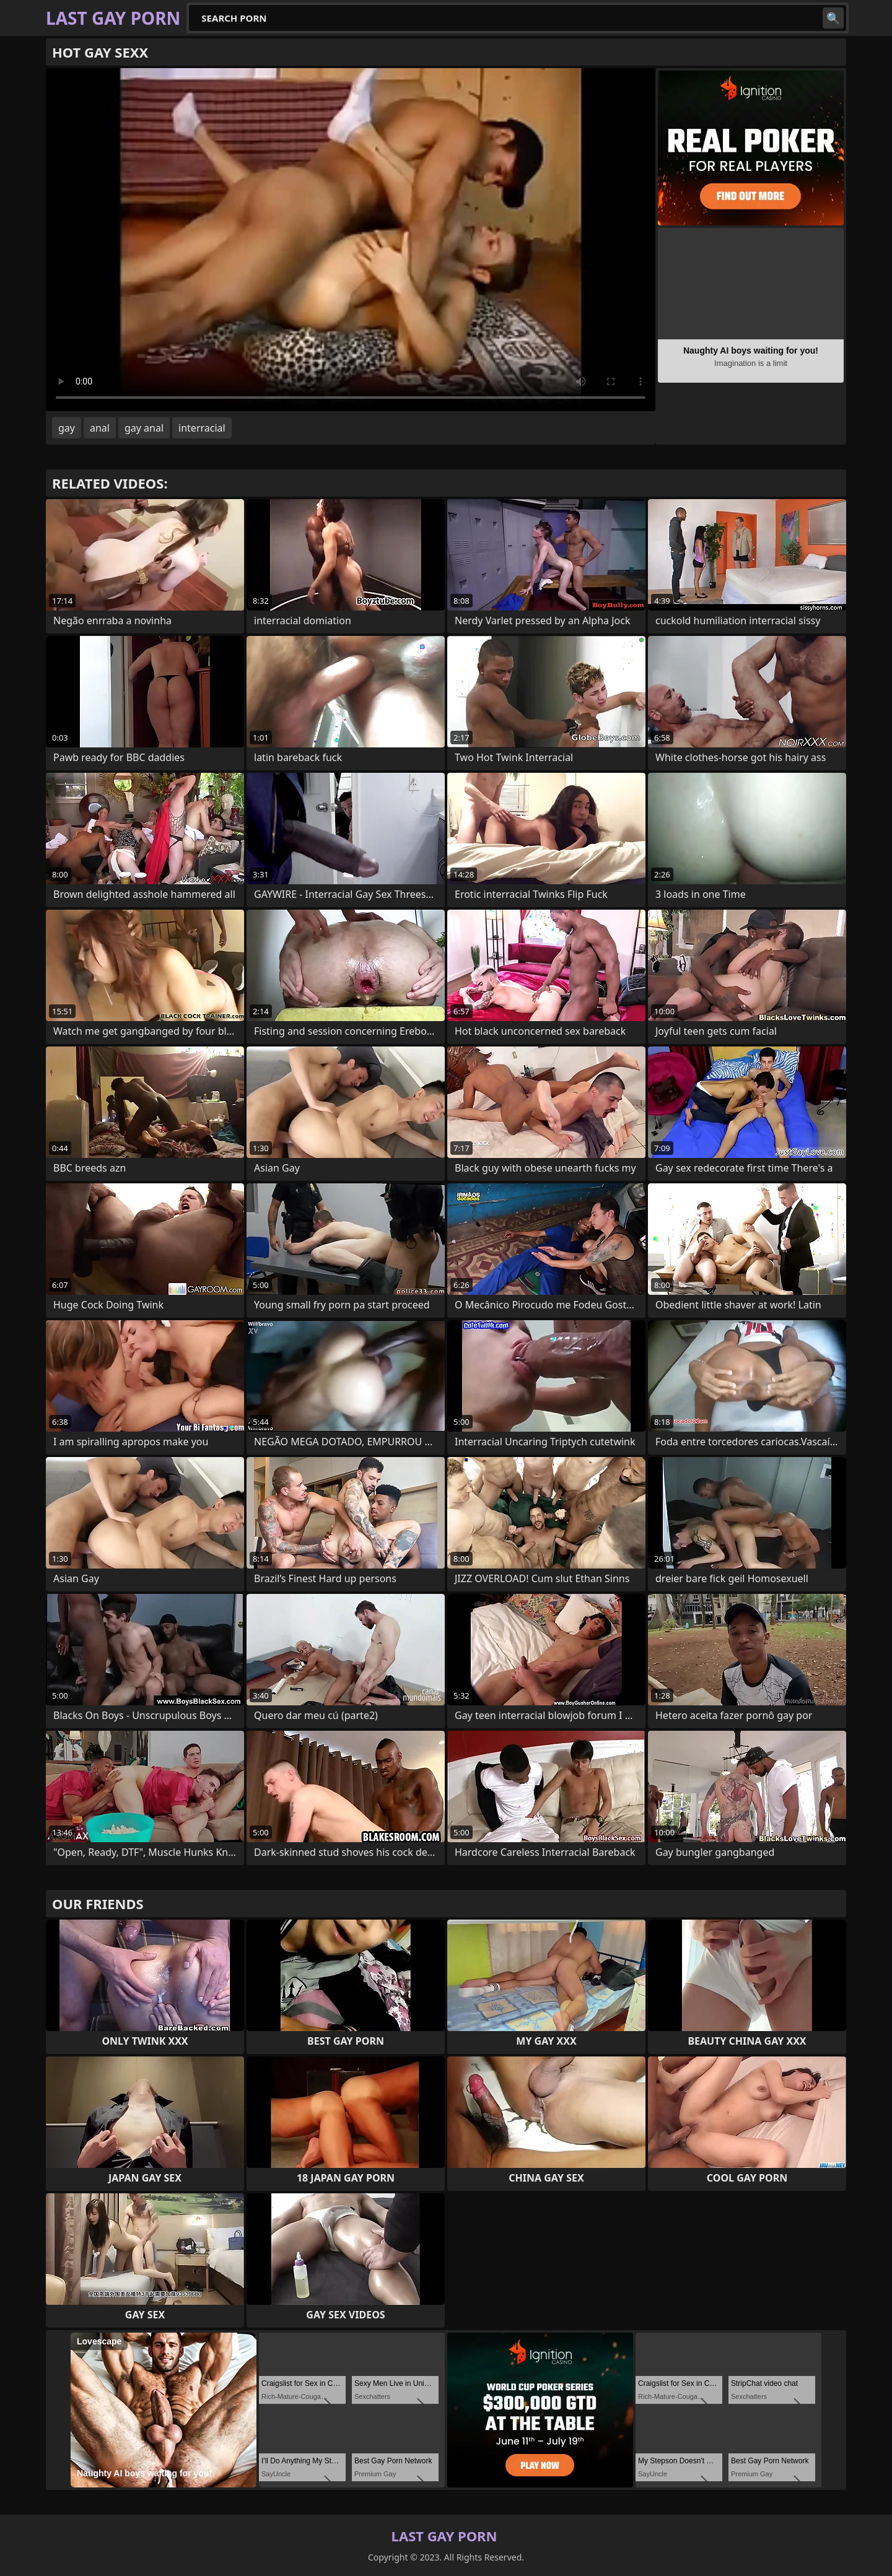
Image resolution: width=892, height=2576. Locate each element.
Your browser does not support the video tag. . (350, 239)
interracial (201, 428)
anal (100, 428)
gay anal (144, 428)
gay (66, 428)
